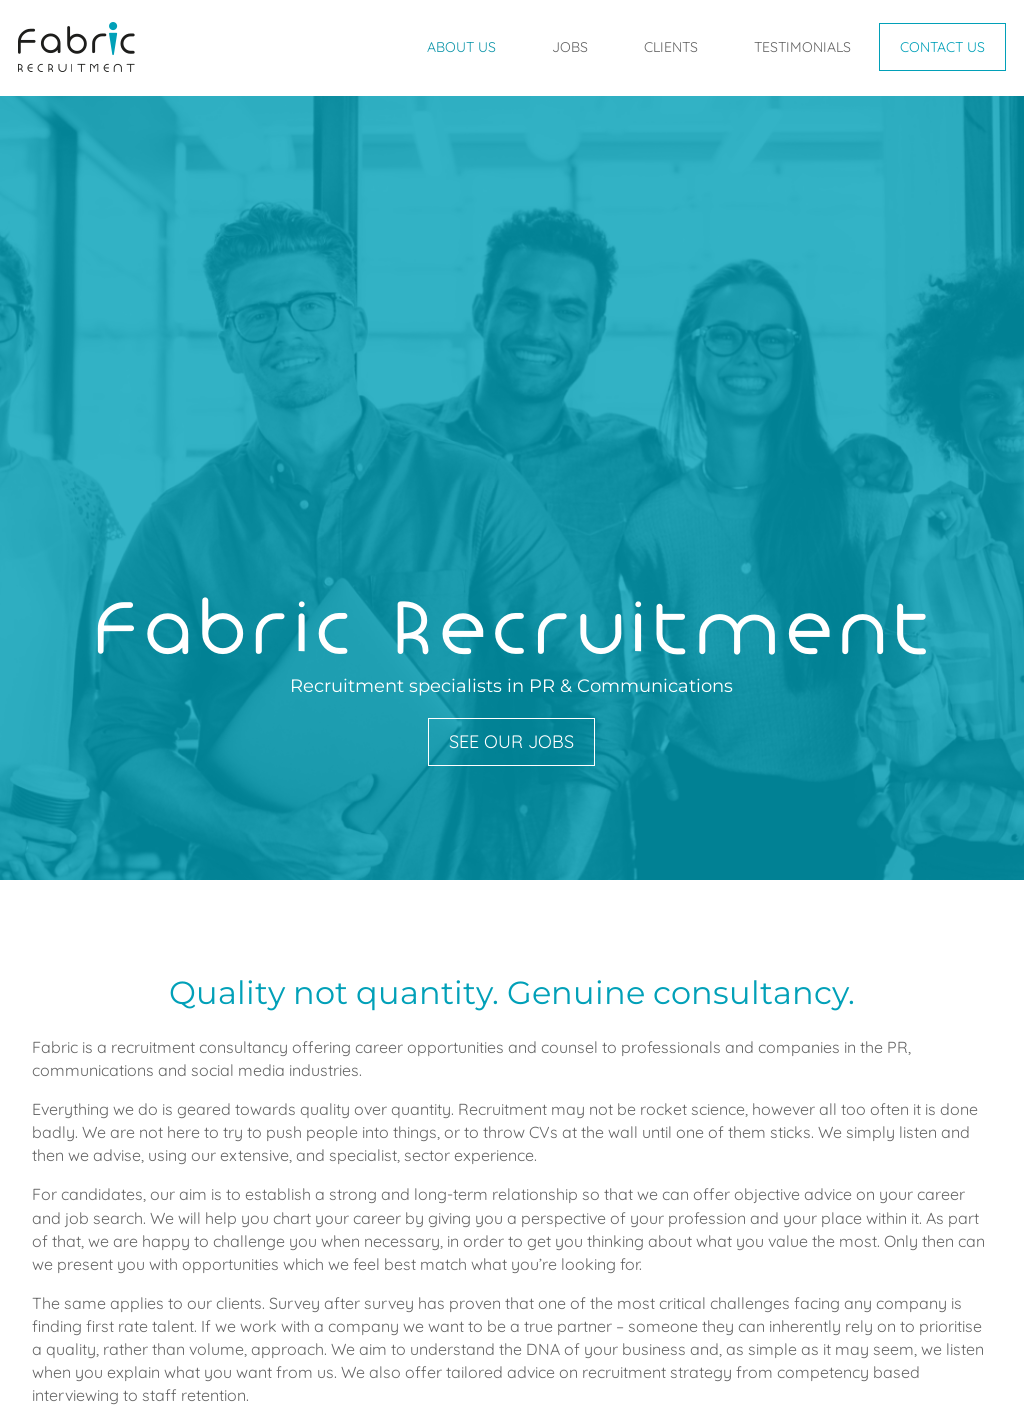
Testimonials (802, 47)
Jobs (570, 47)
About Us (461, 47)
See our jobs (511, 741)
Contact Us (942, 47)
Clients (671, 47)
